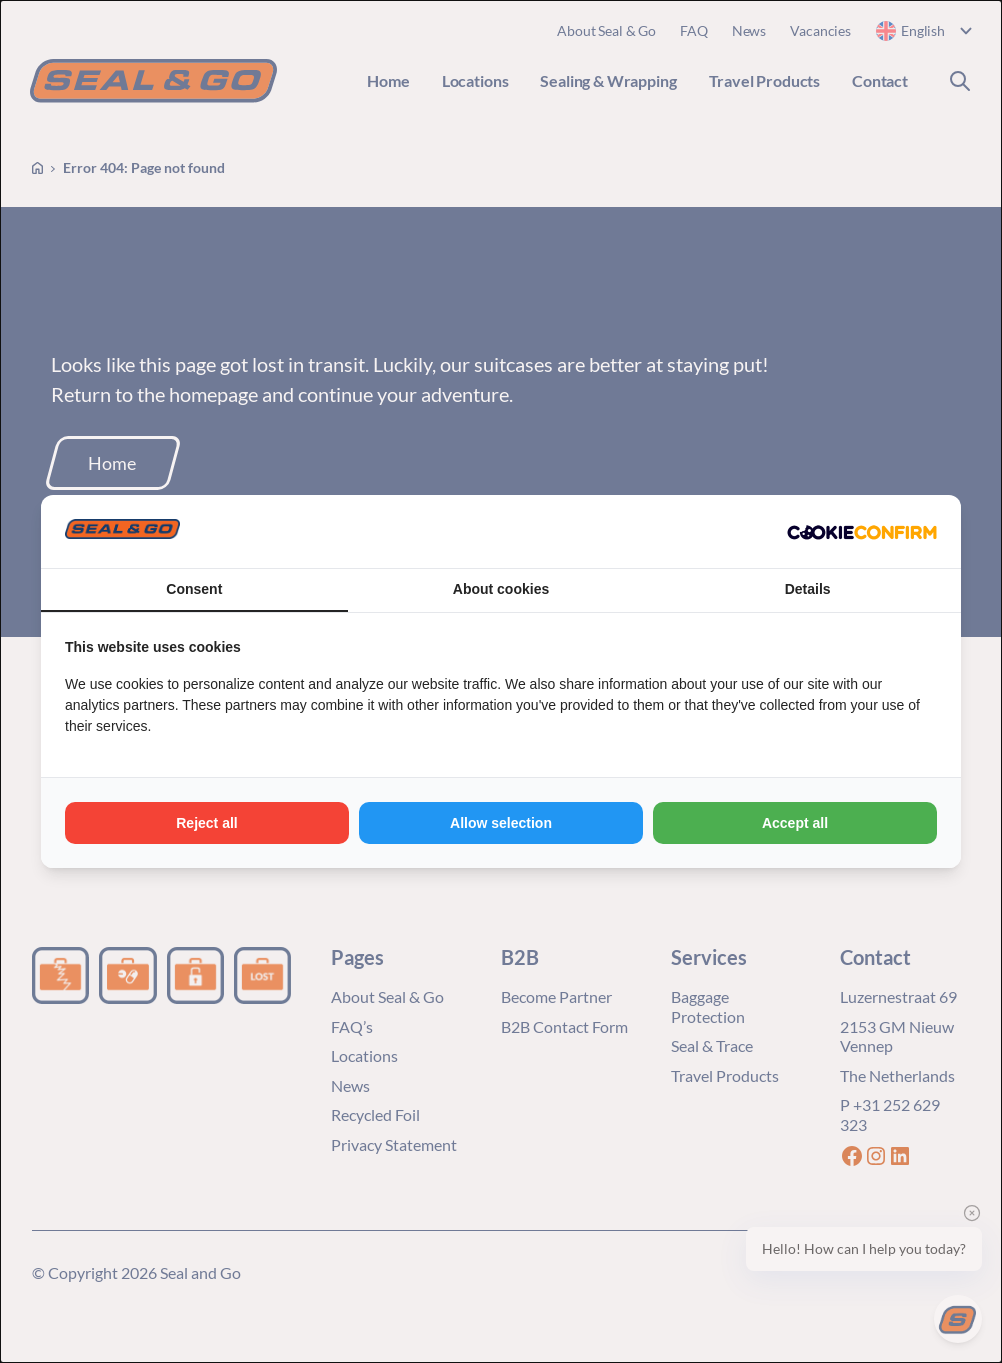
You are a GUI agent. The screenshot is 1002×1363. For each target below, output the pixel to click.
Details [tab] (808, 589)
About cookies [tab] (501, 589)
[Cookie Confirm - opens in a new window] (862, 532)
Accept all (795, 823)
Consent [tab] (194, 589)
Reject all (206, 823)
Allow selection (501, 823)
